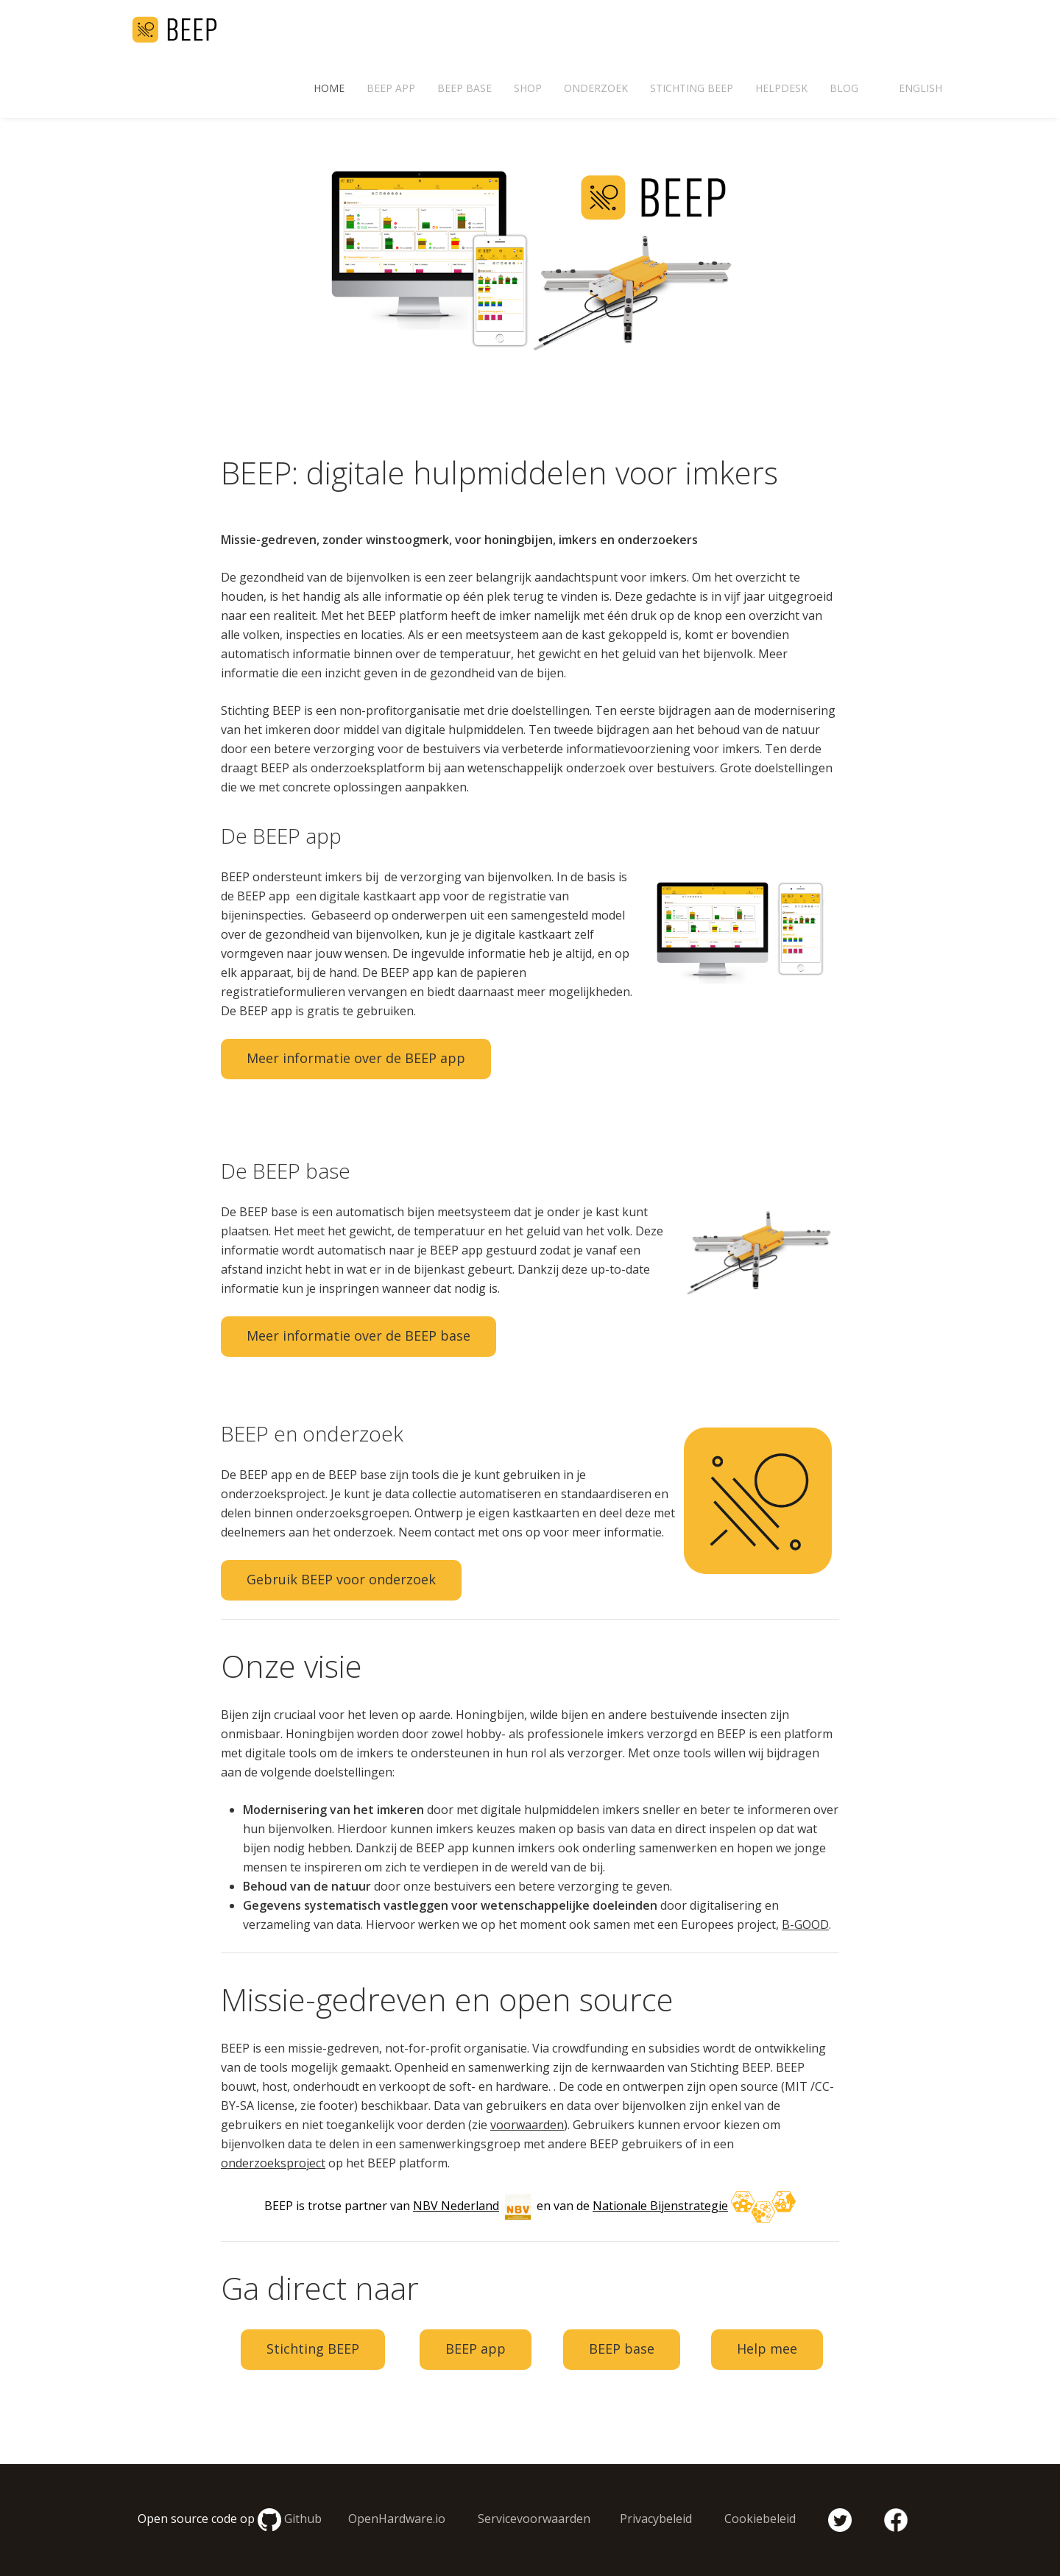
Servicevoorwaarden (534, 2519)
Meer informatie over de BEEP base (358, 1335)
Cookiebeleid (760, 2519)
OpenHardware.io (396, 2519)
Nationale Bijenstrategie (660, 2206)
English (920, 88)
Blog (844, 88)
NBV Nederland (456, 2206)
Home (329, 88)
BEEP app (391, 88)
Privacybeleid (656, 2519)
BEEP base (464, 88)
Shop (528, 88)
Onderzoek (596, 88)
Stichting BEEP (691, 88)
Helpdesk (781, 88)
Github (303, 2519)
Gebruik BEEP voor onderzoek (341, 1579)
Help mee (767, 2348)
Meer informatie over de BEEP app (356, 1058)
